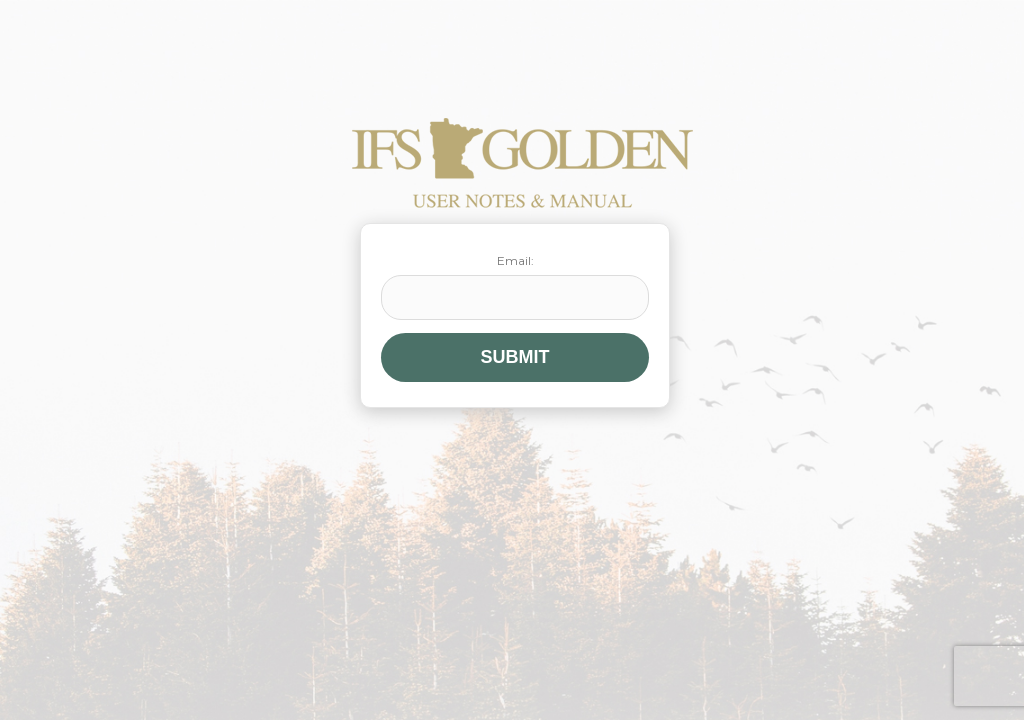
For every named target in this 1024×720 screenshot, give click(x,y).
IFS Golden (522, 163)
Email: (515, 286)
